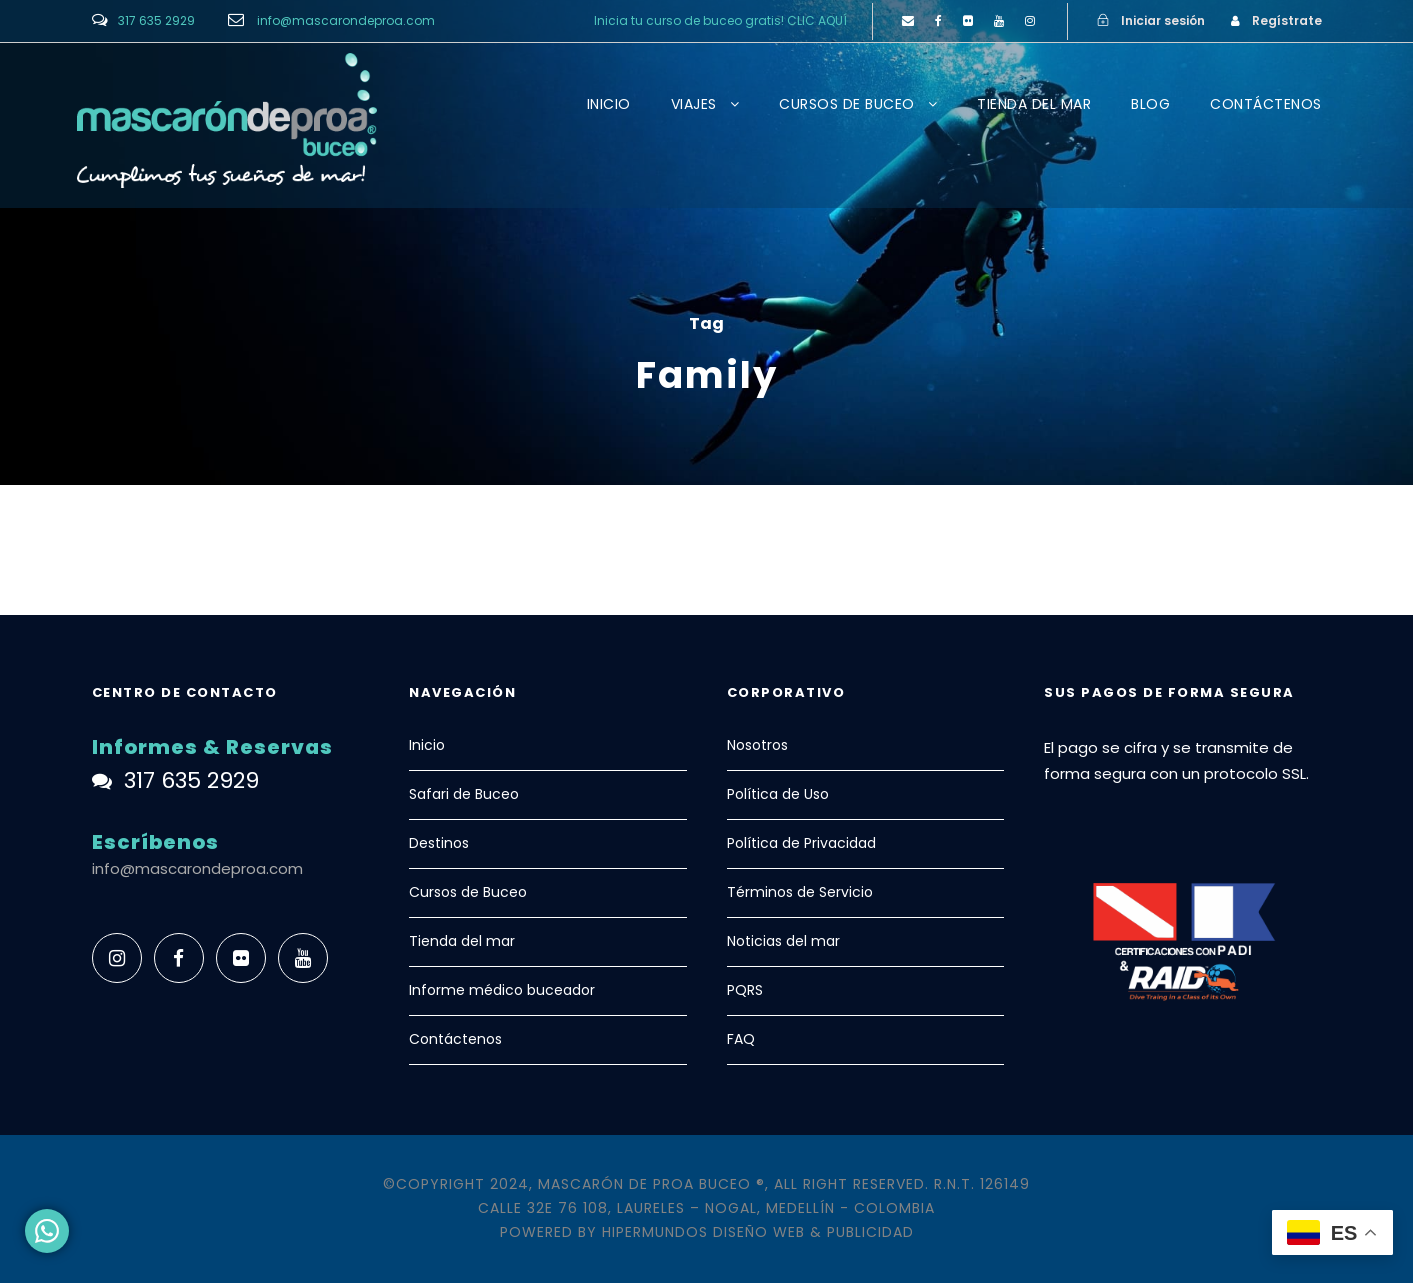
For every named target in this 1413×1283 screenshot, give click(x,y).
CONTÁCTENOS (1266, 104)
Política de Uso (778, 794)
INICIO (609, 104)
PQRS (745, 990)
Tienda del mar (462, 941)
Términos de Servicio (800, 892)
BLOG (1150, 104)
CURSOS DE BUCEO (847, 104)
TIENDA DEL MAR (1034, 104)
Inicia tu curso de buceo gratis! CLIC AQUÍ (720, 20)
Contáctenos (455, 1039)
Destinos (439, 843)
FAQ (741, 1039)
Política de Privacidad (801, 843)
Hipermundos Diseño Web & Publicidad (758, 1232)
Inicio (427, 745)
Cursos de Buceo (468, 892)
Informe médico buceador (502, 990)
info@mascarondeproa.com (346, 20)
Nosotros (757, 745)
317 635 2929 (156, 20)
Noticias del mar (783, 941)
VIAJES (694, 104)
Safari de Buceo (464, 794)
